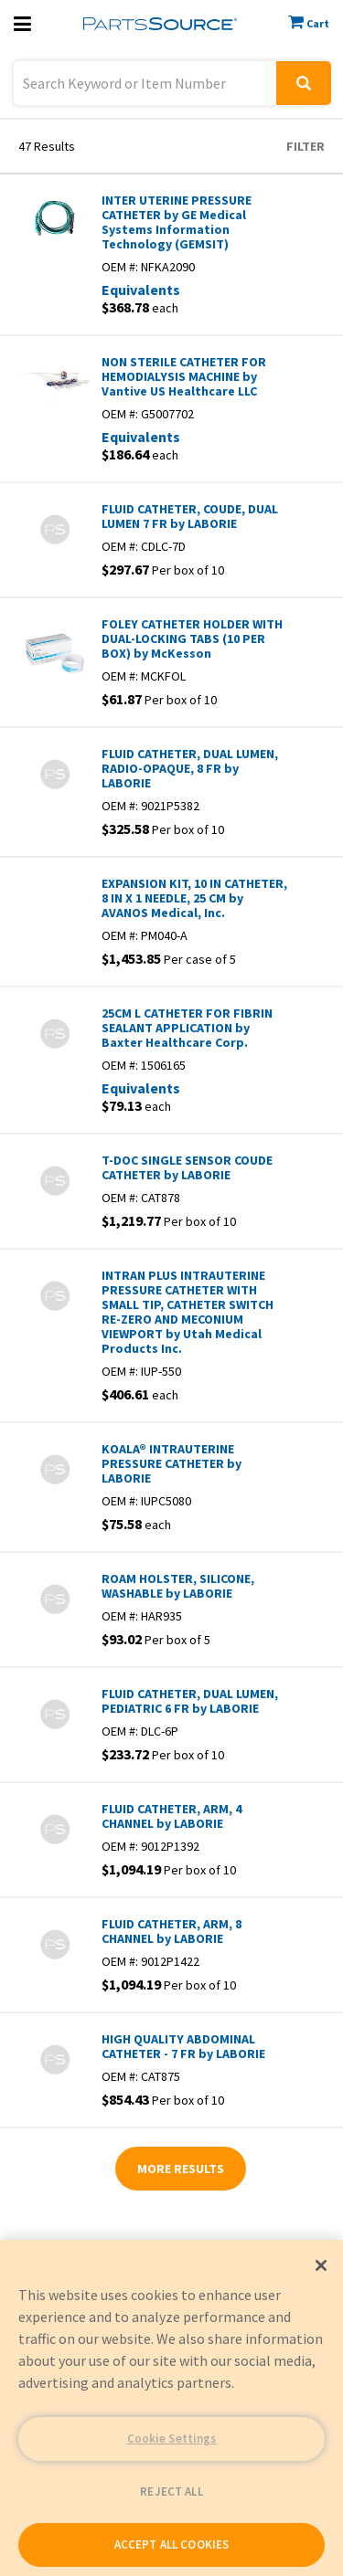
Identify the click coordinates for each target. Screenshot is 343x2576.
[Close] (321, 2265)
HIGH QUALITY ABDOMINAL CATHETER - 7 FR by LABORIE (183, 2046)
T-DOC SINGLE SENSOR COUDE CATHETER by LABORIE (187, 1167)
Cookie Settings (172, 2438)
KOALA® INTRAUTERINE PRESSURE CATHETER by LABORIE (171, 1463)
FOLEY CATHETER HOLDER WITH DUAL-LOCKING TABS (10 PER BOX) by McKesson (192, 638)
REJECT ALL (171, 2491)
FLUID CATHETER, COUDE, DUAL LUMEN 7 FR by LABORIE (190, 516)
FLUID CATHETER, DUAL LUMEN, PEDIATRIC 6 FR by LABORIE (190, 1701)
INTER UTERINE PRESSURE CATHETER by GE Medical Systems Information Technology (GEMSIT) (177, 222)
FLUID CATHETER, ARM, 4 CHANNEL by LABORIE (171, 1816)
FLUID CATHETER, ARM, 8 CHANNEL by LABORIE (171, 1931)
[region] (171, 2408)
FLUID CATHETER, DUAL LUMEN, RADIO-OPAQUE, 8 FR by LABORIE (190, 768)
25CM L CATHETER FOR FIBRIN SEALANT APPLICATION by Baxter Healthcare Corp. (187, 1028)
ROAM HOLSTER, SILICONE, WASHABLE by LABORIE (178, 1585)
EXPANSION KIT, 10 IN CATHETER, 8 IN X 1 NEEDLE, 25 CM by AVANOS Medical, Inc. (194, 898)
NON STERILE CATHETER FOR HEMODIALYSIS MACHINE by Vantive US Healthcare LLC (184, 376)
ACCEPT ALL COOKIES (171, 2544)
